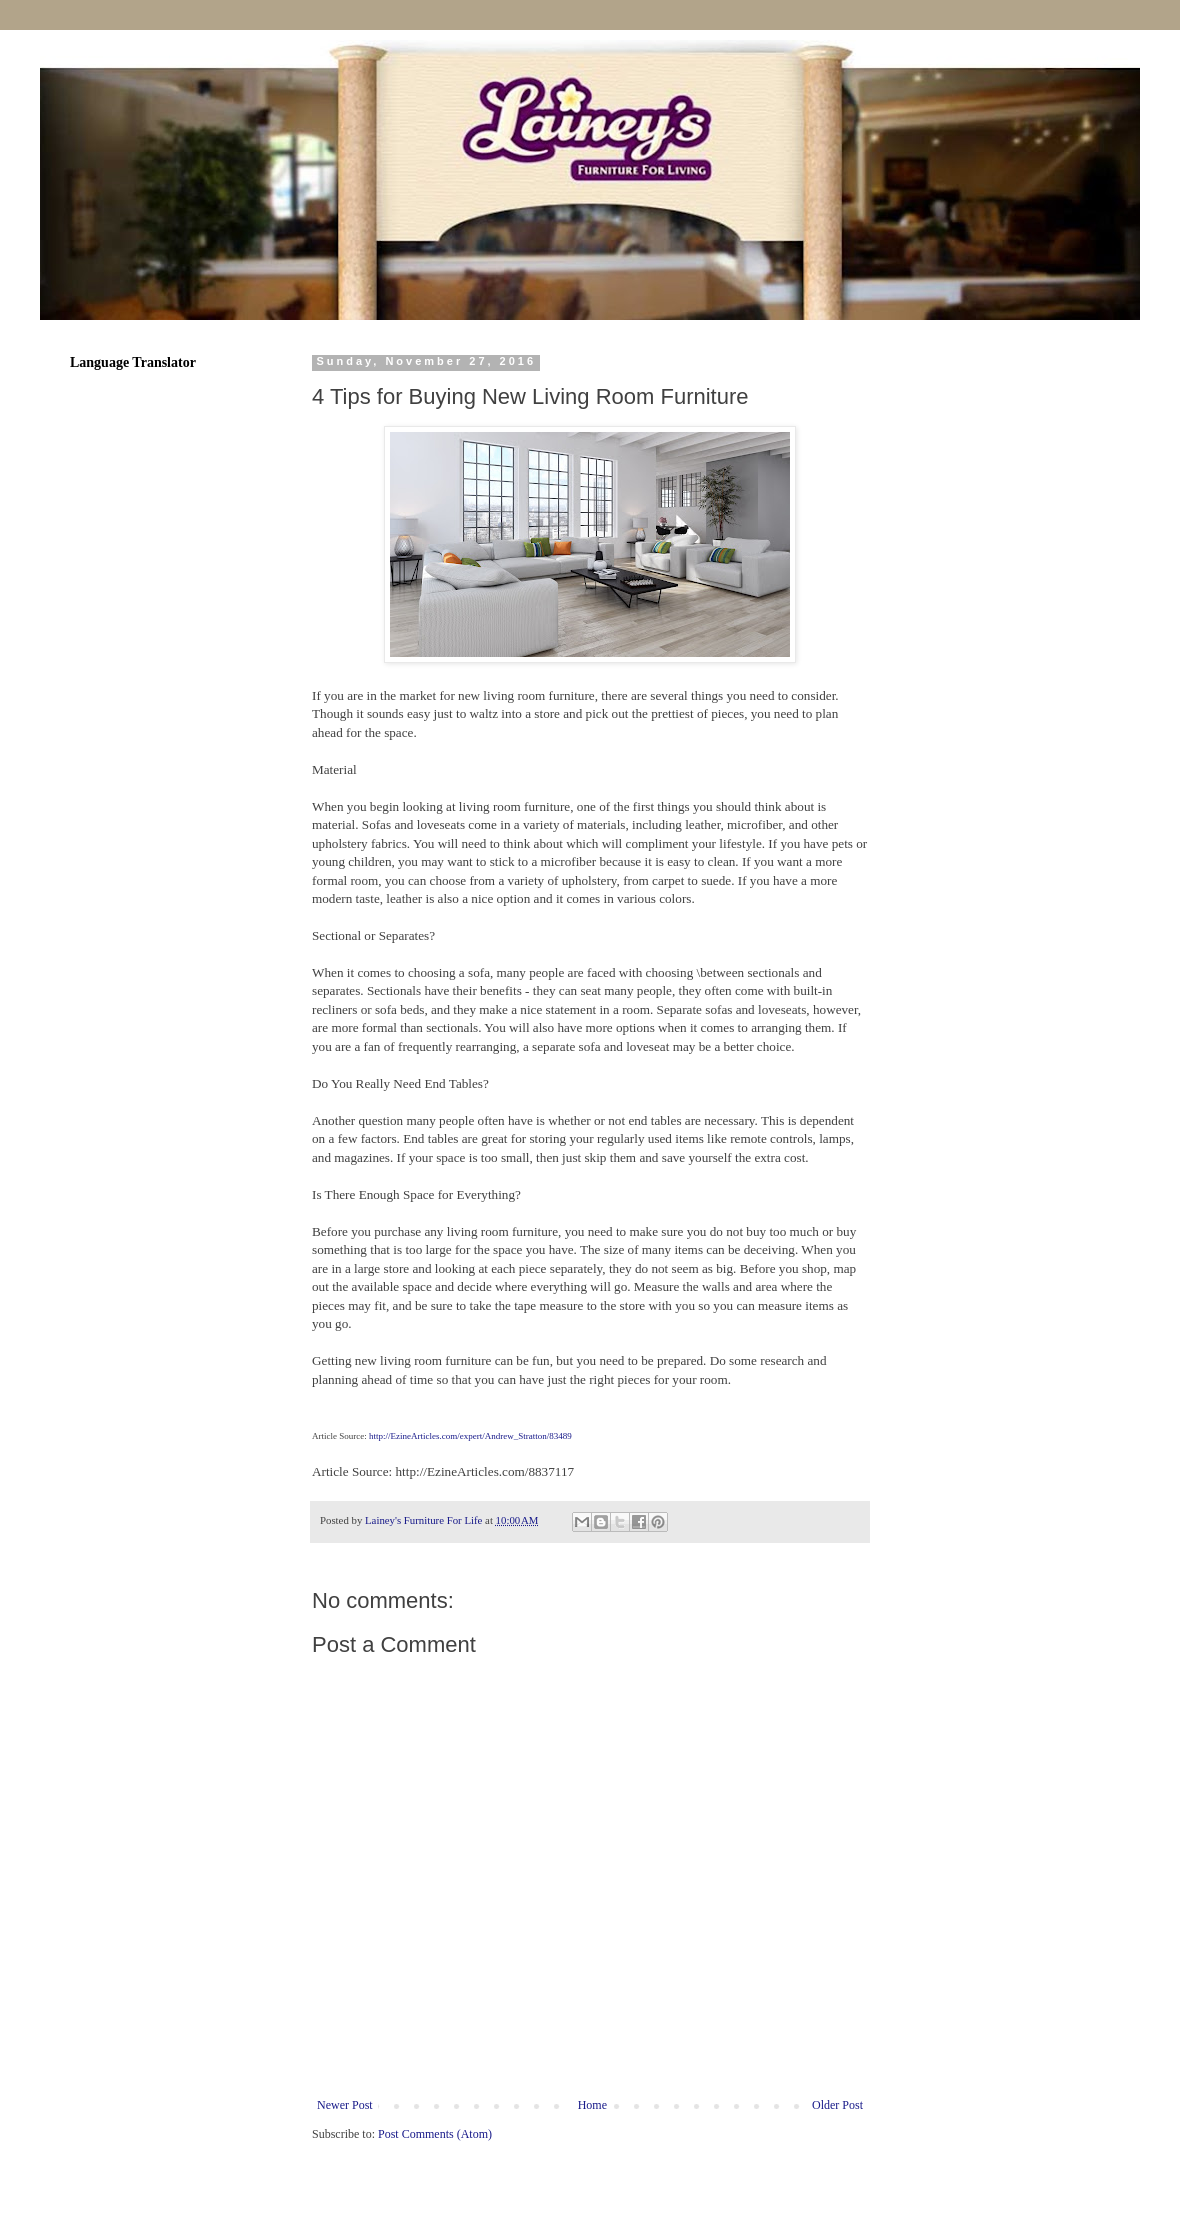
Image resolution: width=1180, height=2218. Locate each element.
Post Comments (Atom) (435, 2134)
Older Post (837, 2105)
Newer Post (345, 2105)
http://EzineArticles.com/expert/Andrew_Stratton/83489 (470, 1436)
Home (592, 2105)
